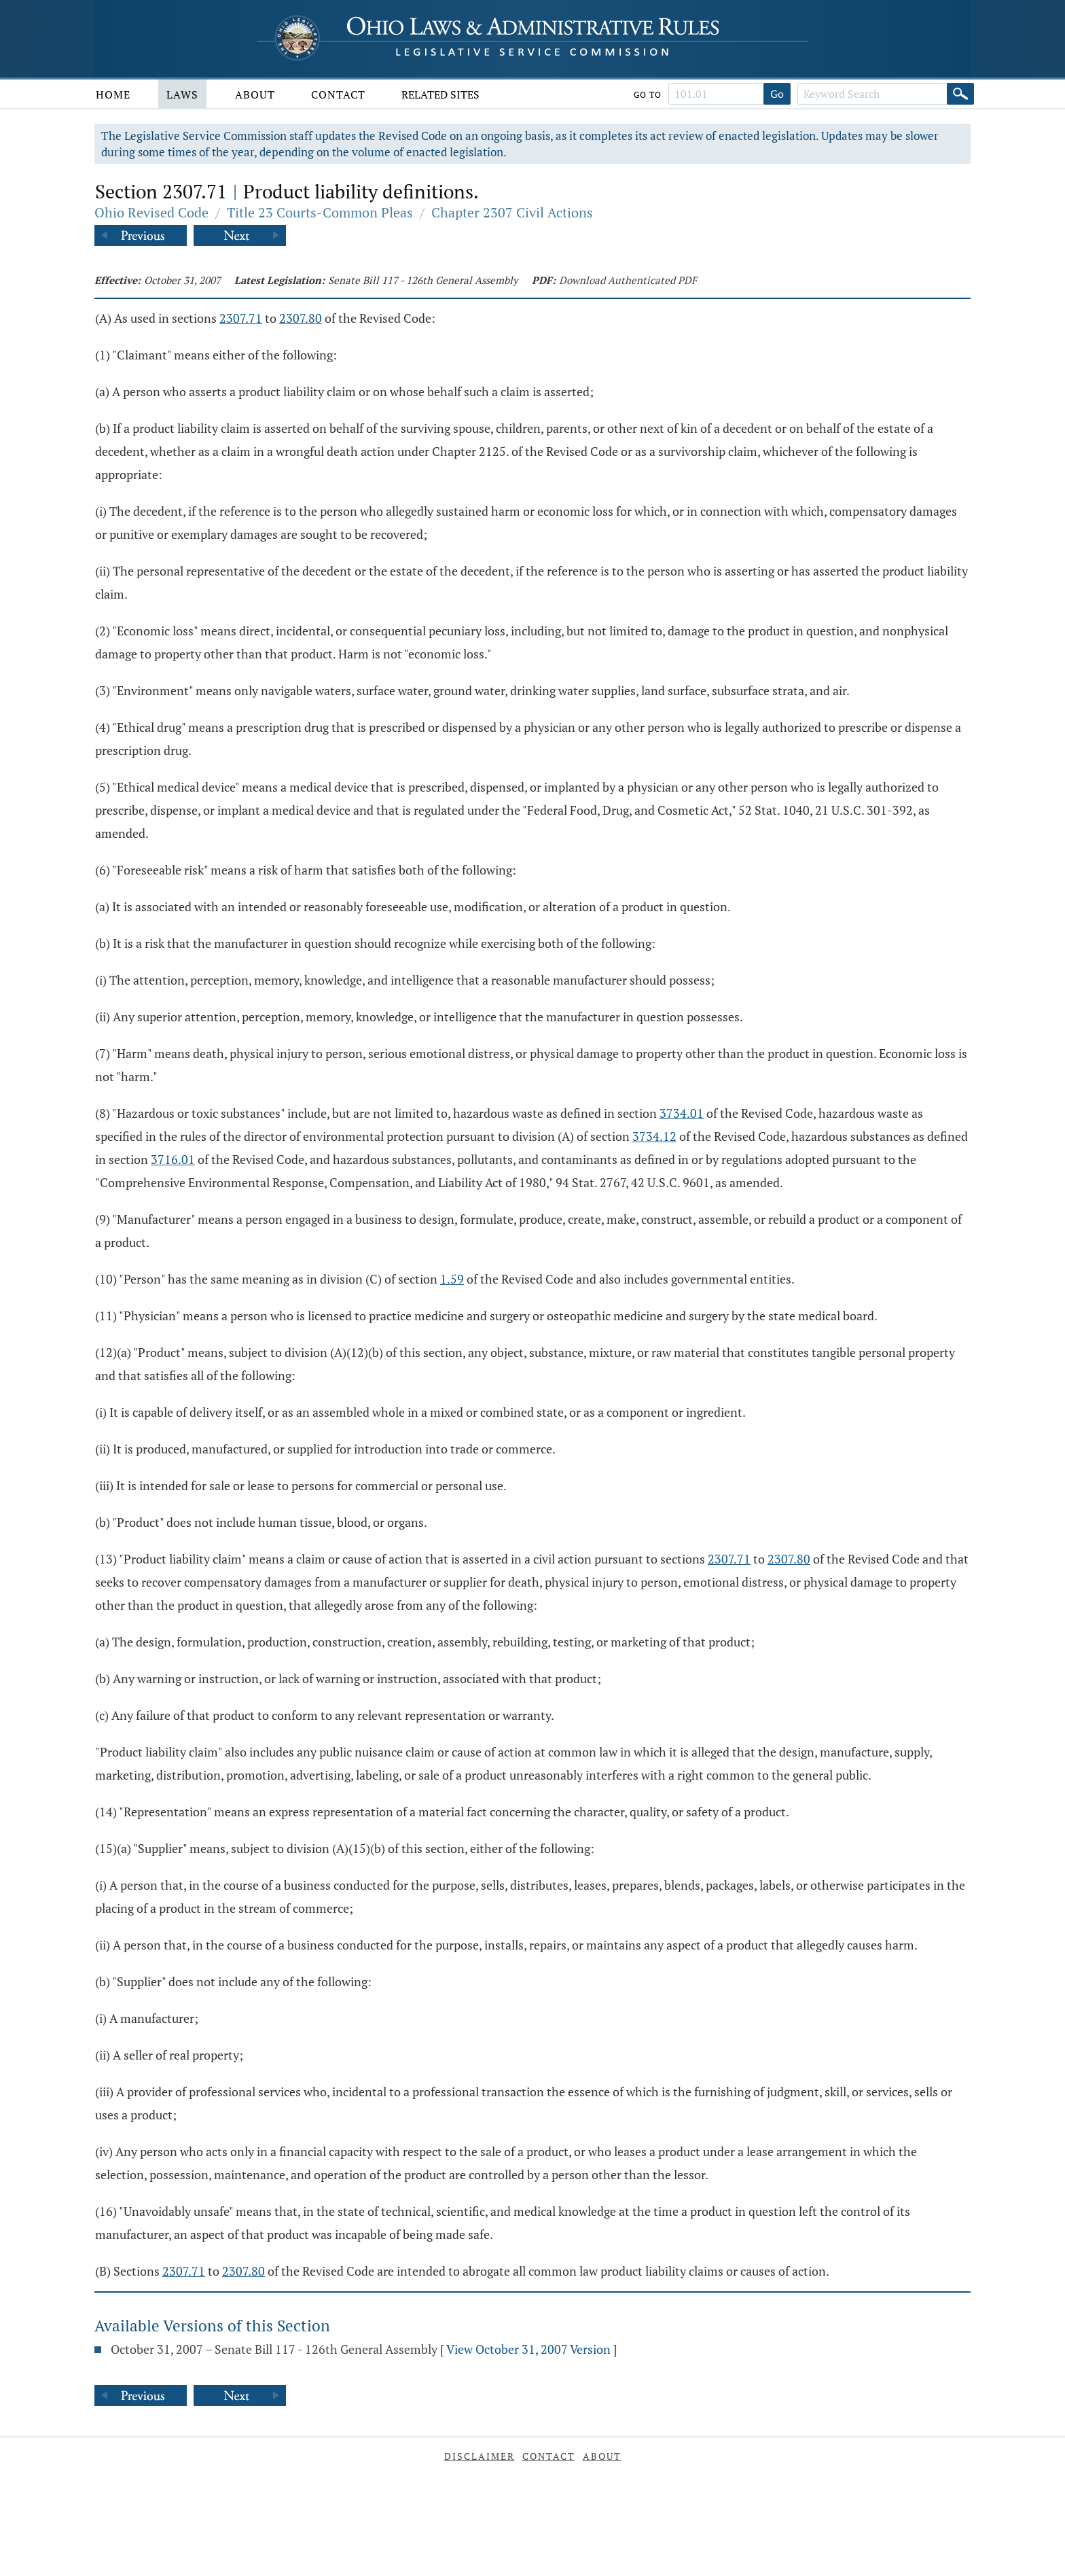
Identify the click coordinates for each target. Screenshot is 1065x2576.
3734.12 (654, 1136)
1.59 (452, 1279)
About (255, 94)
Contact (338, 94)
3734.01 (682, 1113)
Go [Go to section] (777, 93)
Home (113, 94)
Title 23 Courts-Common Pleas (320, 212)
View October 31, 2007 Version (528, 2349)
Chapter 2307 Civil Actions (512, 212)
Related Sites (440, 94)
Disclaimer (479, 2456)
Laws (182, 94)
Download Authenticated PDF (628, 280)
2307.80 (300, 318)
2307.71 (240, 318)
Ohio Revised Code (151, 212)
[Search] (960, 94)
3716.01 (173, 1159)
